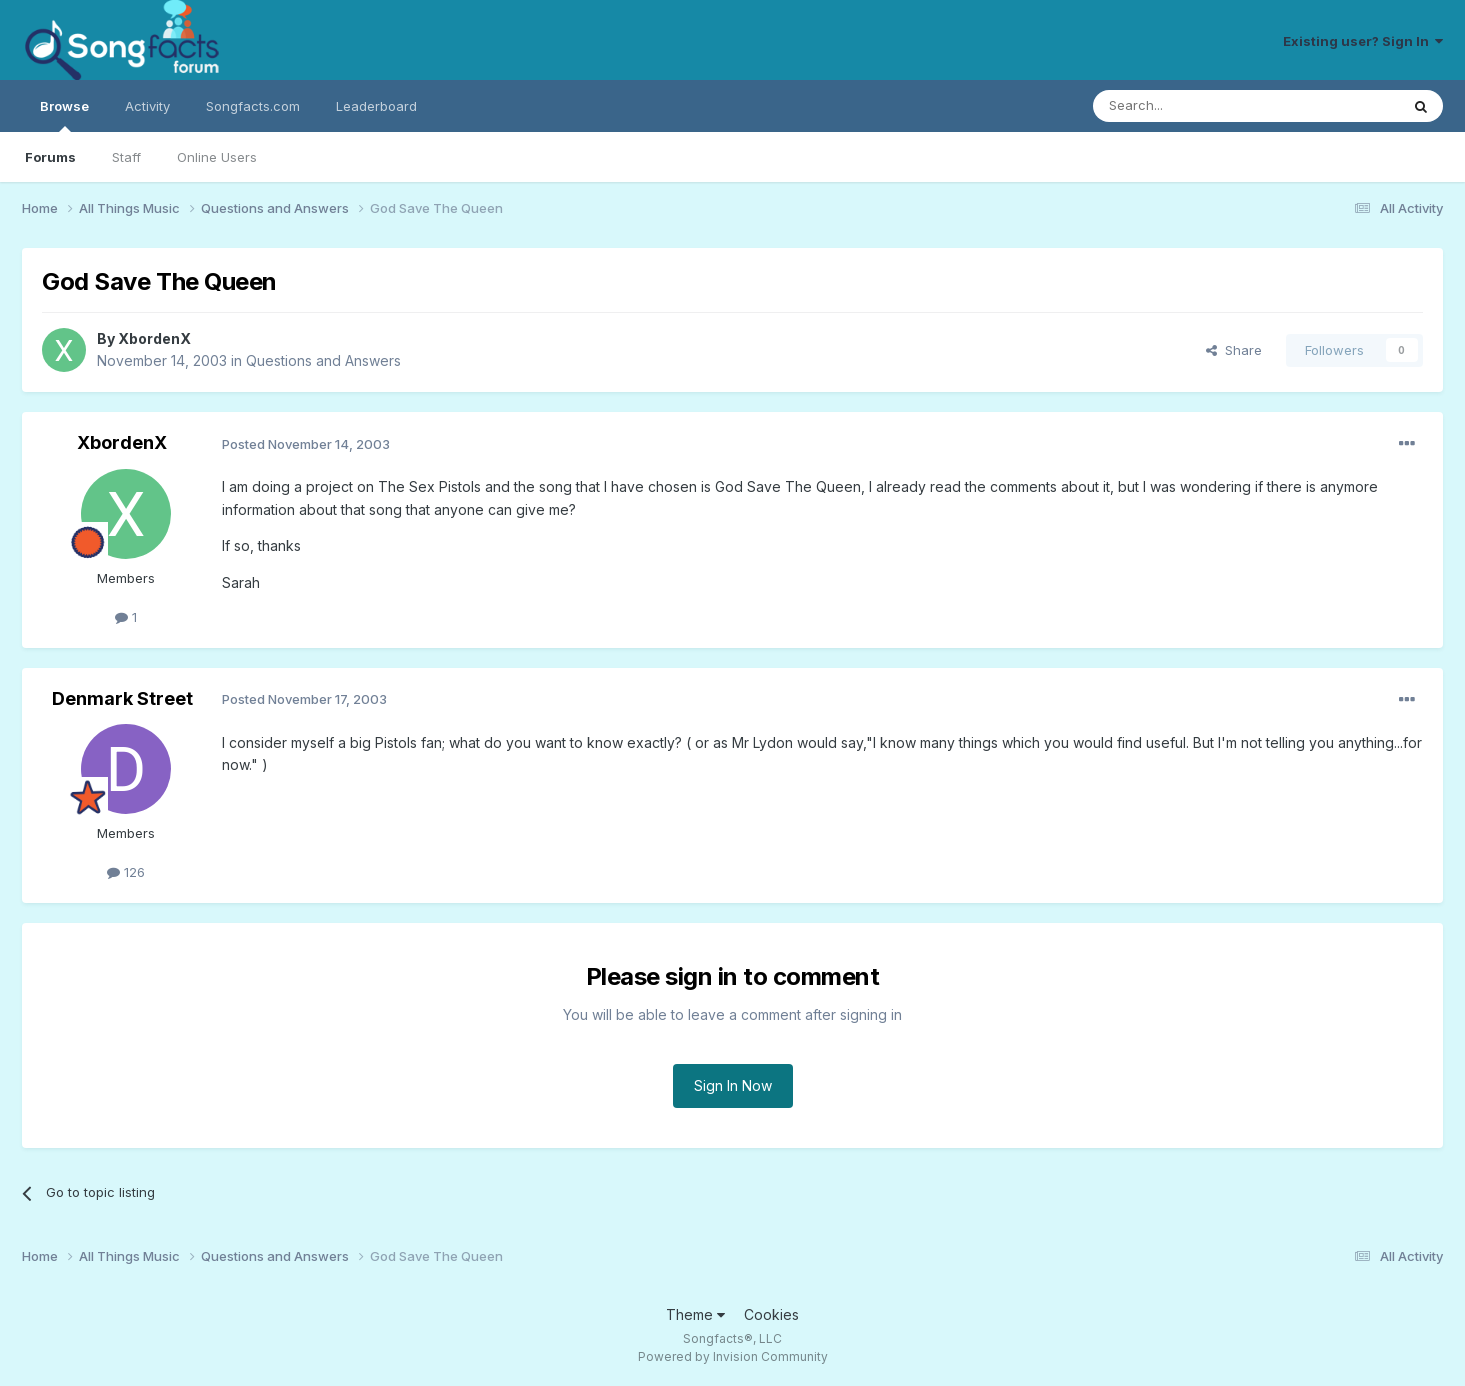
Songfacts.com (253, 106)
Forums (50, 157)
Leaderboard (376, 106)
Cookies (771, 1314)
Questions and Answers (323, 360)
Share (1234, 350)
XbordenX (154, 338)
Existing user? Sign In (1363, 41)
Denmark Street (122, 698)
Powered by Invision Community (733, 1356)
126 (126, 872)
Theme (695, 1314)
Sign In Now (733, 1085)
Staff (126, 157)
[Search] (1195, 106)
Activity (147, 106)
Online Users (217, 157)
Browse (64, 115)
